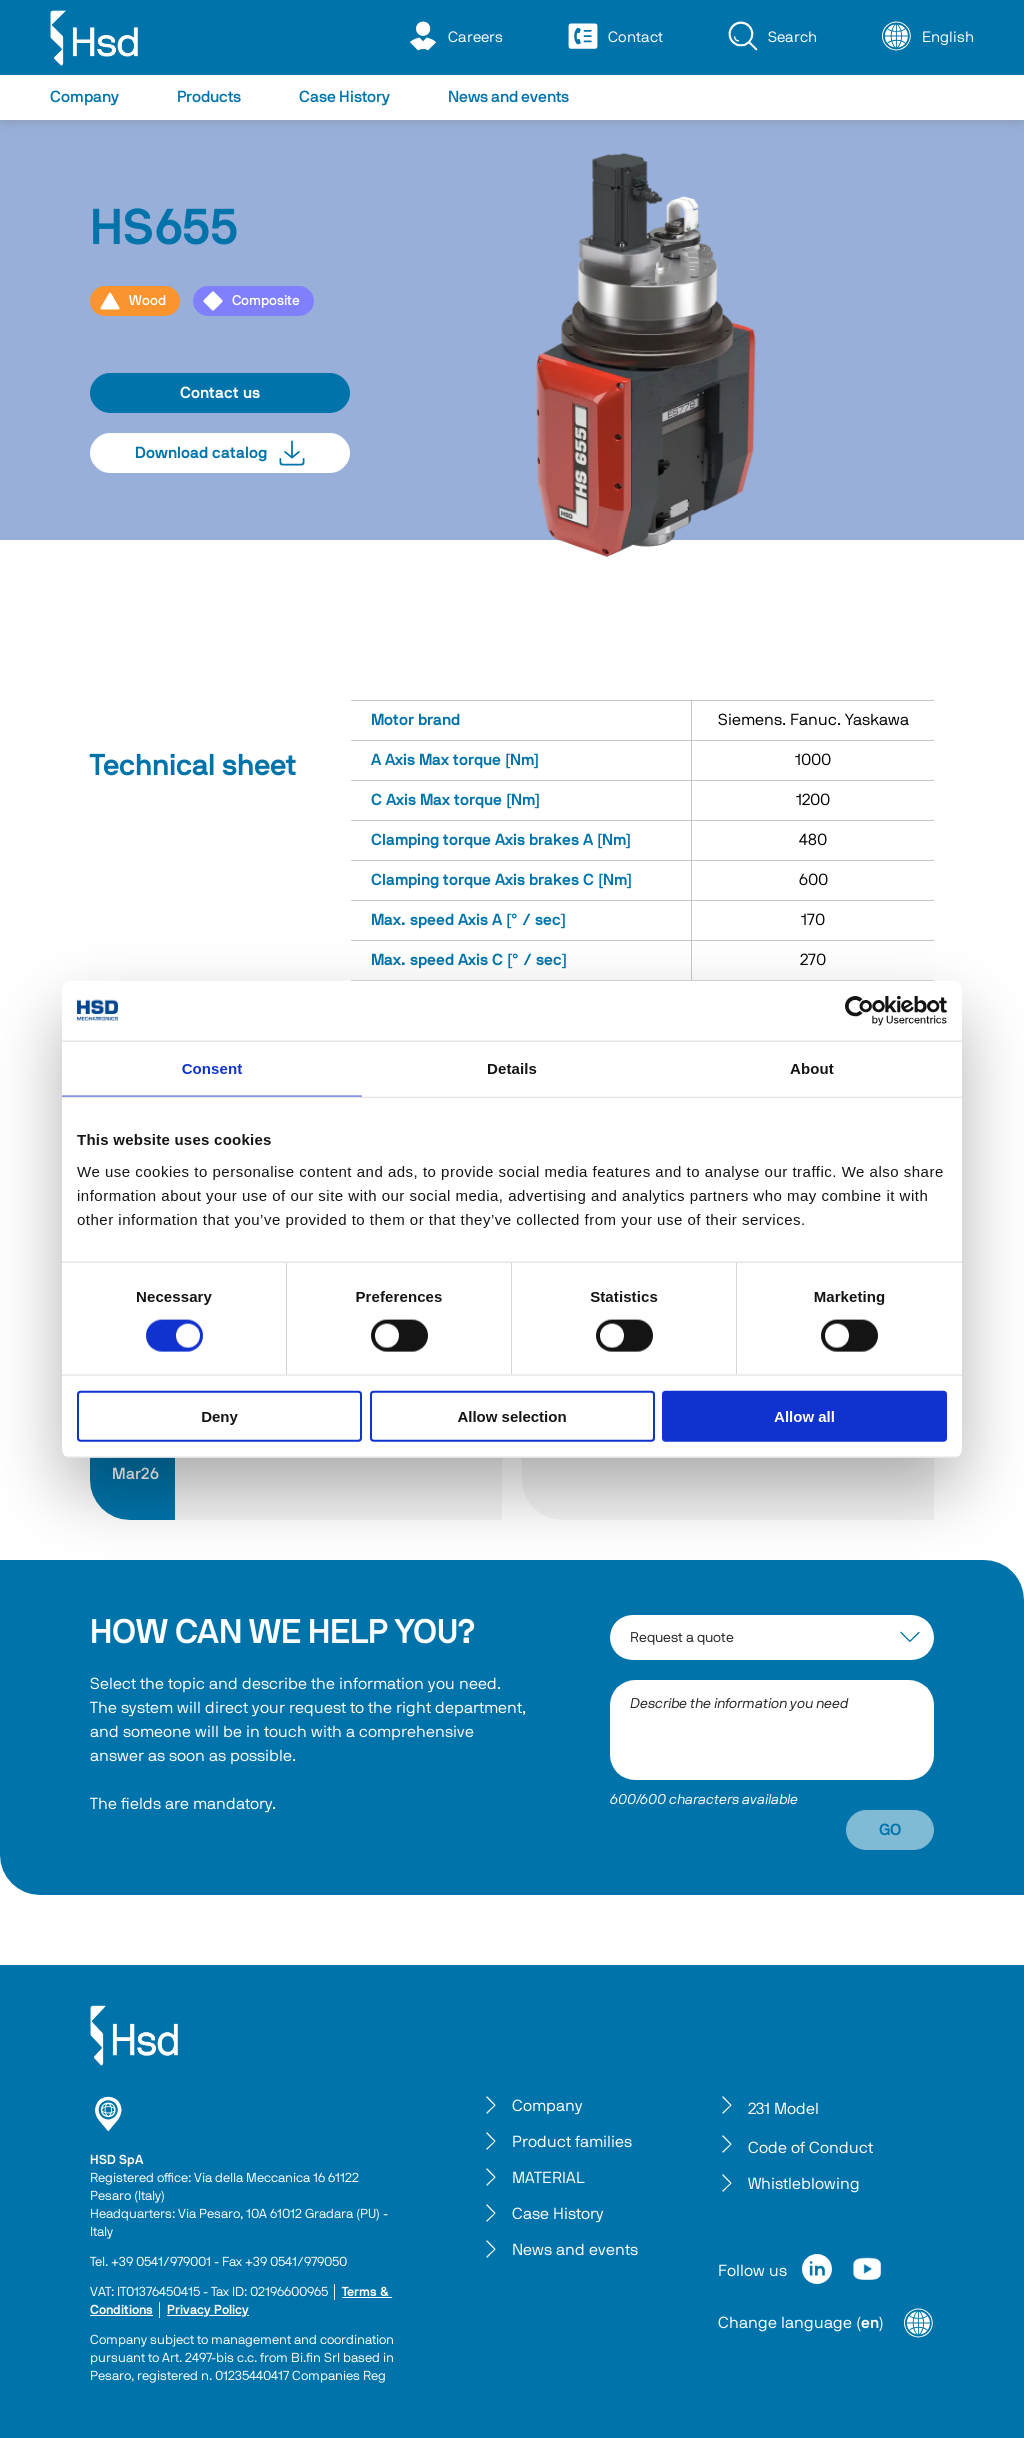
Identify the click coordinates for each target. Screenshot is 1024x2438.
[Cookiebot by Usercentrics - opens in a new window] (859, 1011)
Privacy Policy (208, 2310)
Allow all (804, 1415)
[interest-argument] (772, 1637)
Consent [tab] (212, 1068)
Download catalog (220, 453)
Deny (219, 1415)
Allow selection (511, 1415)
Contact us (220, 393)
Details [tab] (512, 1068)
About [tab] (812, 1068)
